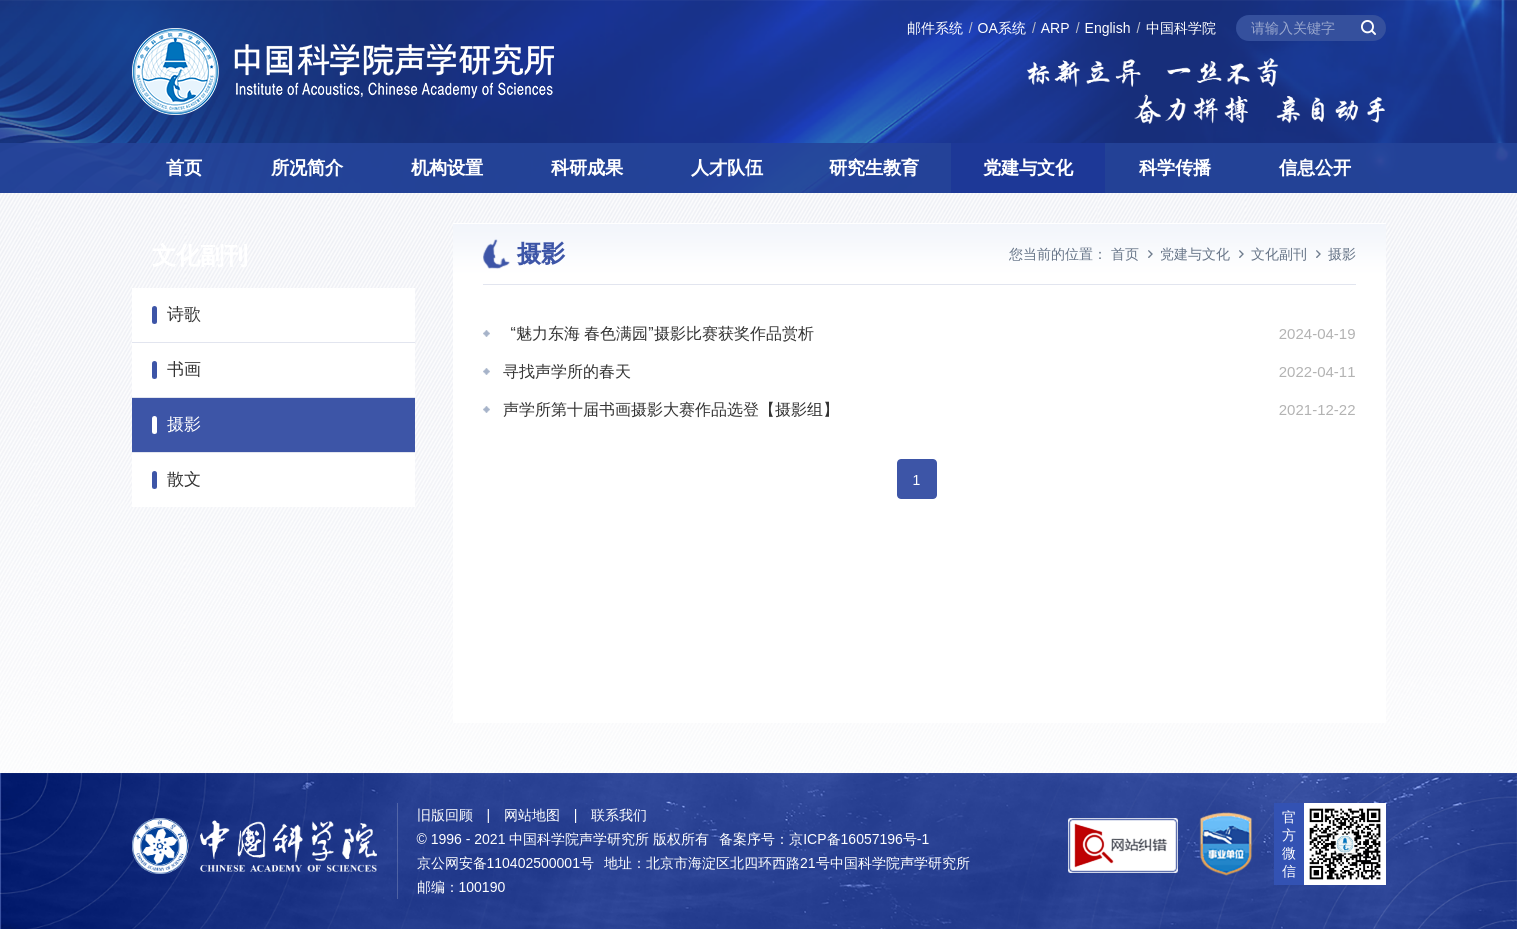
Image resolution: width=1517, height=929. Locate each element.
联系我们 (619, 815)
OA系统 (1002, 28)
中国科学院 (1181, 28)
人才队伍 (727, 168)
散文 (184, 479)
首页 (184, 168)
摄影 (184, 424)
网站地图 (532, 815)
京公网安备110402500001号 (505, 863)
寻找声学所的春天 (567, 371)
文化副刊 (1279, 254)
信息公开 (1315, 168)
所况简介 (307, 168)
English (1108, 28)
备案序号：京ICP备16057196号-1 (824, 839)
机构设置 (447, 168)
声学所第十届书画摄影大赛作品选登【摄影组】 (671, 409)
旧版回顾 (445, 815)
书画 (184, 369)
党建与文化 (1028, 168)
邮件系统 (935, 28)
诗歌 (184, 314)
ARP (1055, 28)
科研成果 (587, 168)
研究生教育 (874, 168)
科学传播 (1175, 168)
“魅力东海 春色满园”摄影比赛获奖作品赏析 (658, 333)
